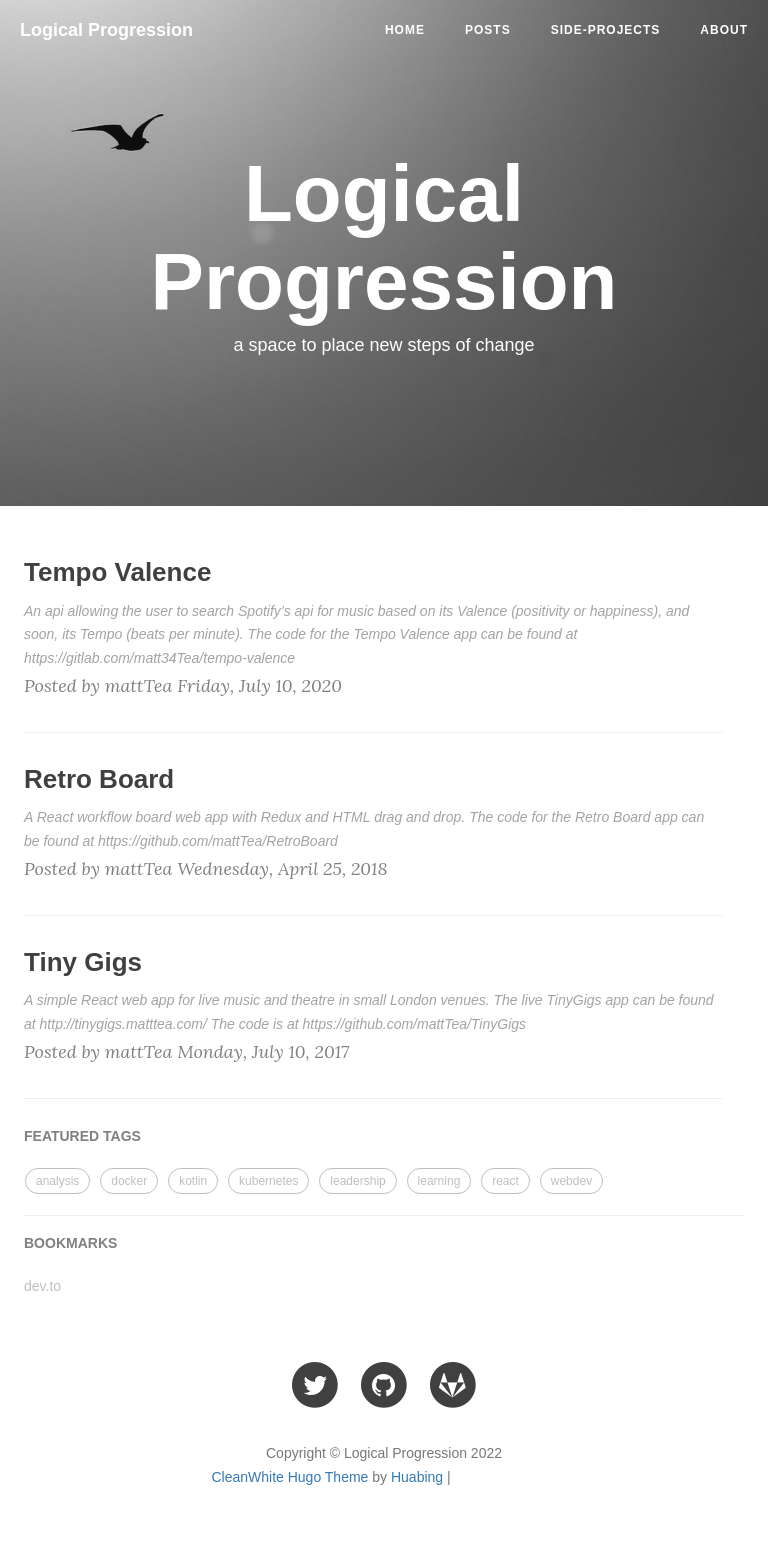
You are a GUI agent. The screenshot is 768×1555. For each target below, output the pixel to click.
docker (129, 1181)
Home (405, 30)
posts (488, 30)
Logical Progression (106, 30)
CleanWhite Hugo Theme (289, 1477)
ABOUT (724, 30)
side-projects (606, 30)
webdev (571, 1181)
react (505, 1181)
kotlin (193, 1181)
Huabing (417, 1477)
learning (439, 1181)
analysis (57, 1181)
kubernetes (268, 1181)
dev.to (42, 1286)
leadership (357, 1181)
